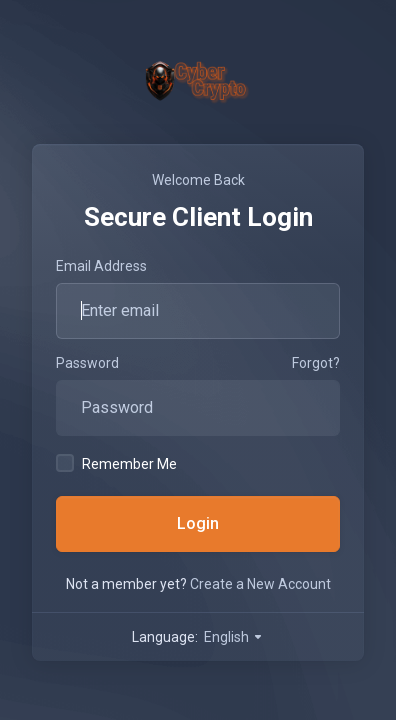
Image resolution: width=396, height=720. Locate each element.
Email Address (101, 266)
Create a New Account (260, 584)
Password (87, 363)
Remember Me (116, 463)
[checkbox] (65, 463)
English (234, 637)
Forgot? (316, 363)
